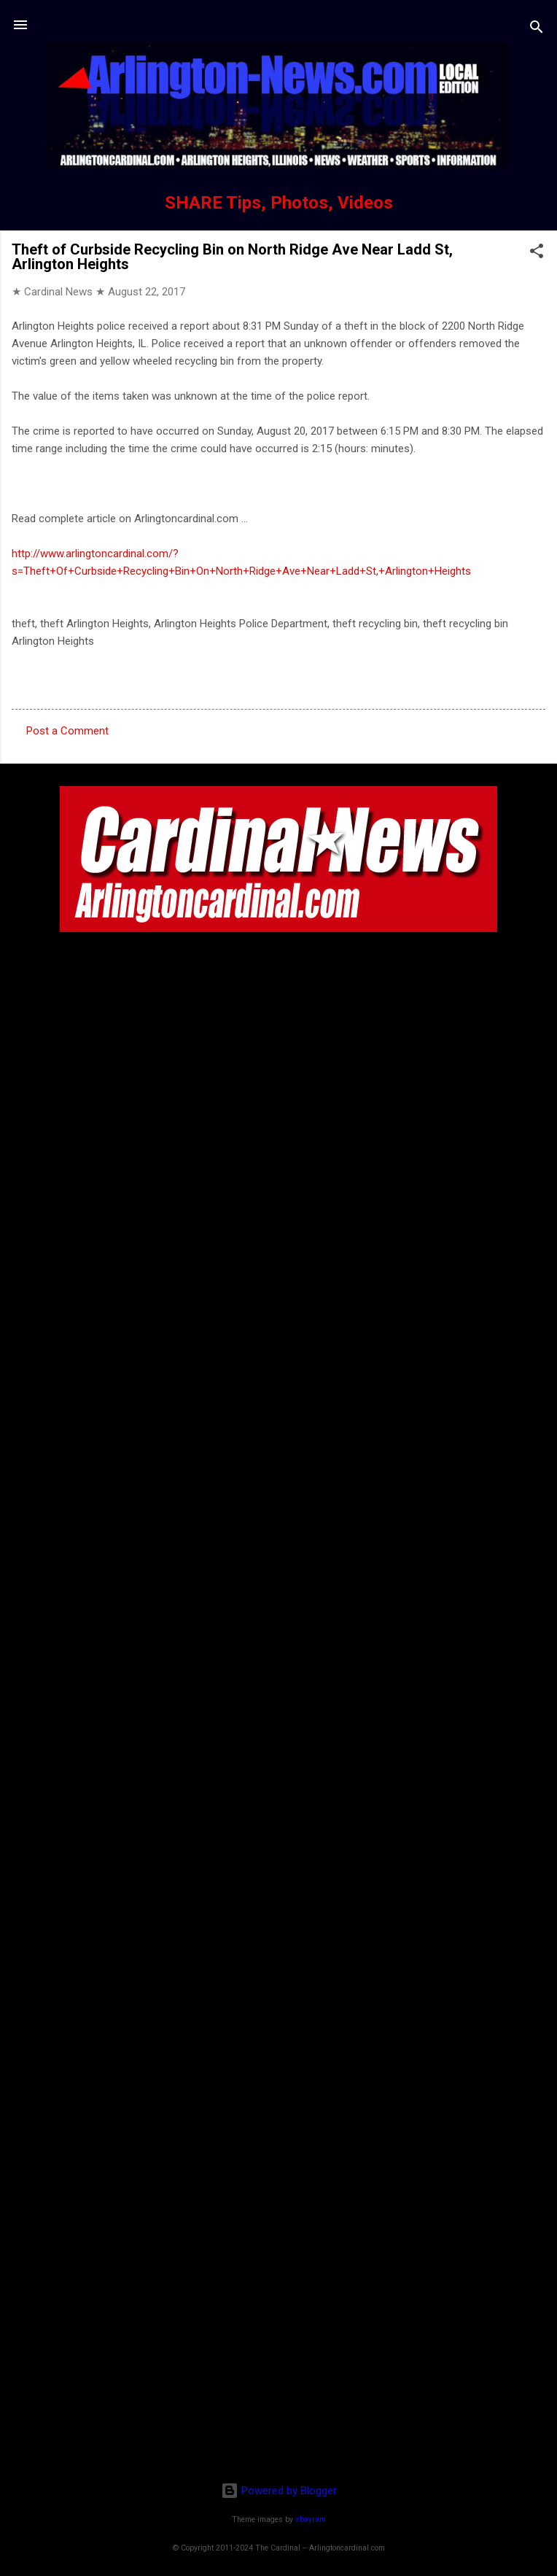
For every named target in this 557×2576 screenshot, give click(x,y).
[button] (536, 253)
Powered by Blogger (279, 2490)
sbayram (310, 2519)
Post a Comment (67, 730)
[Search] (536, 29)
